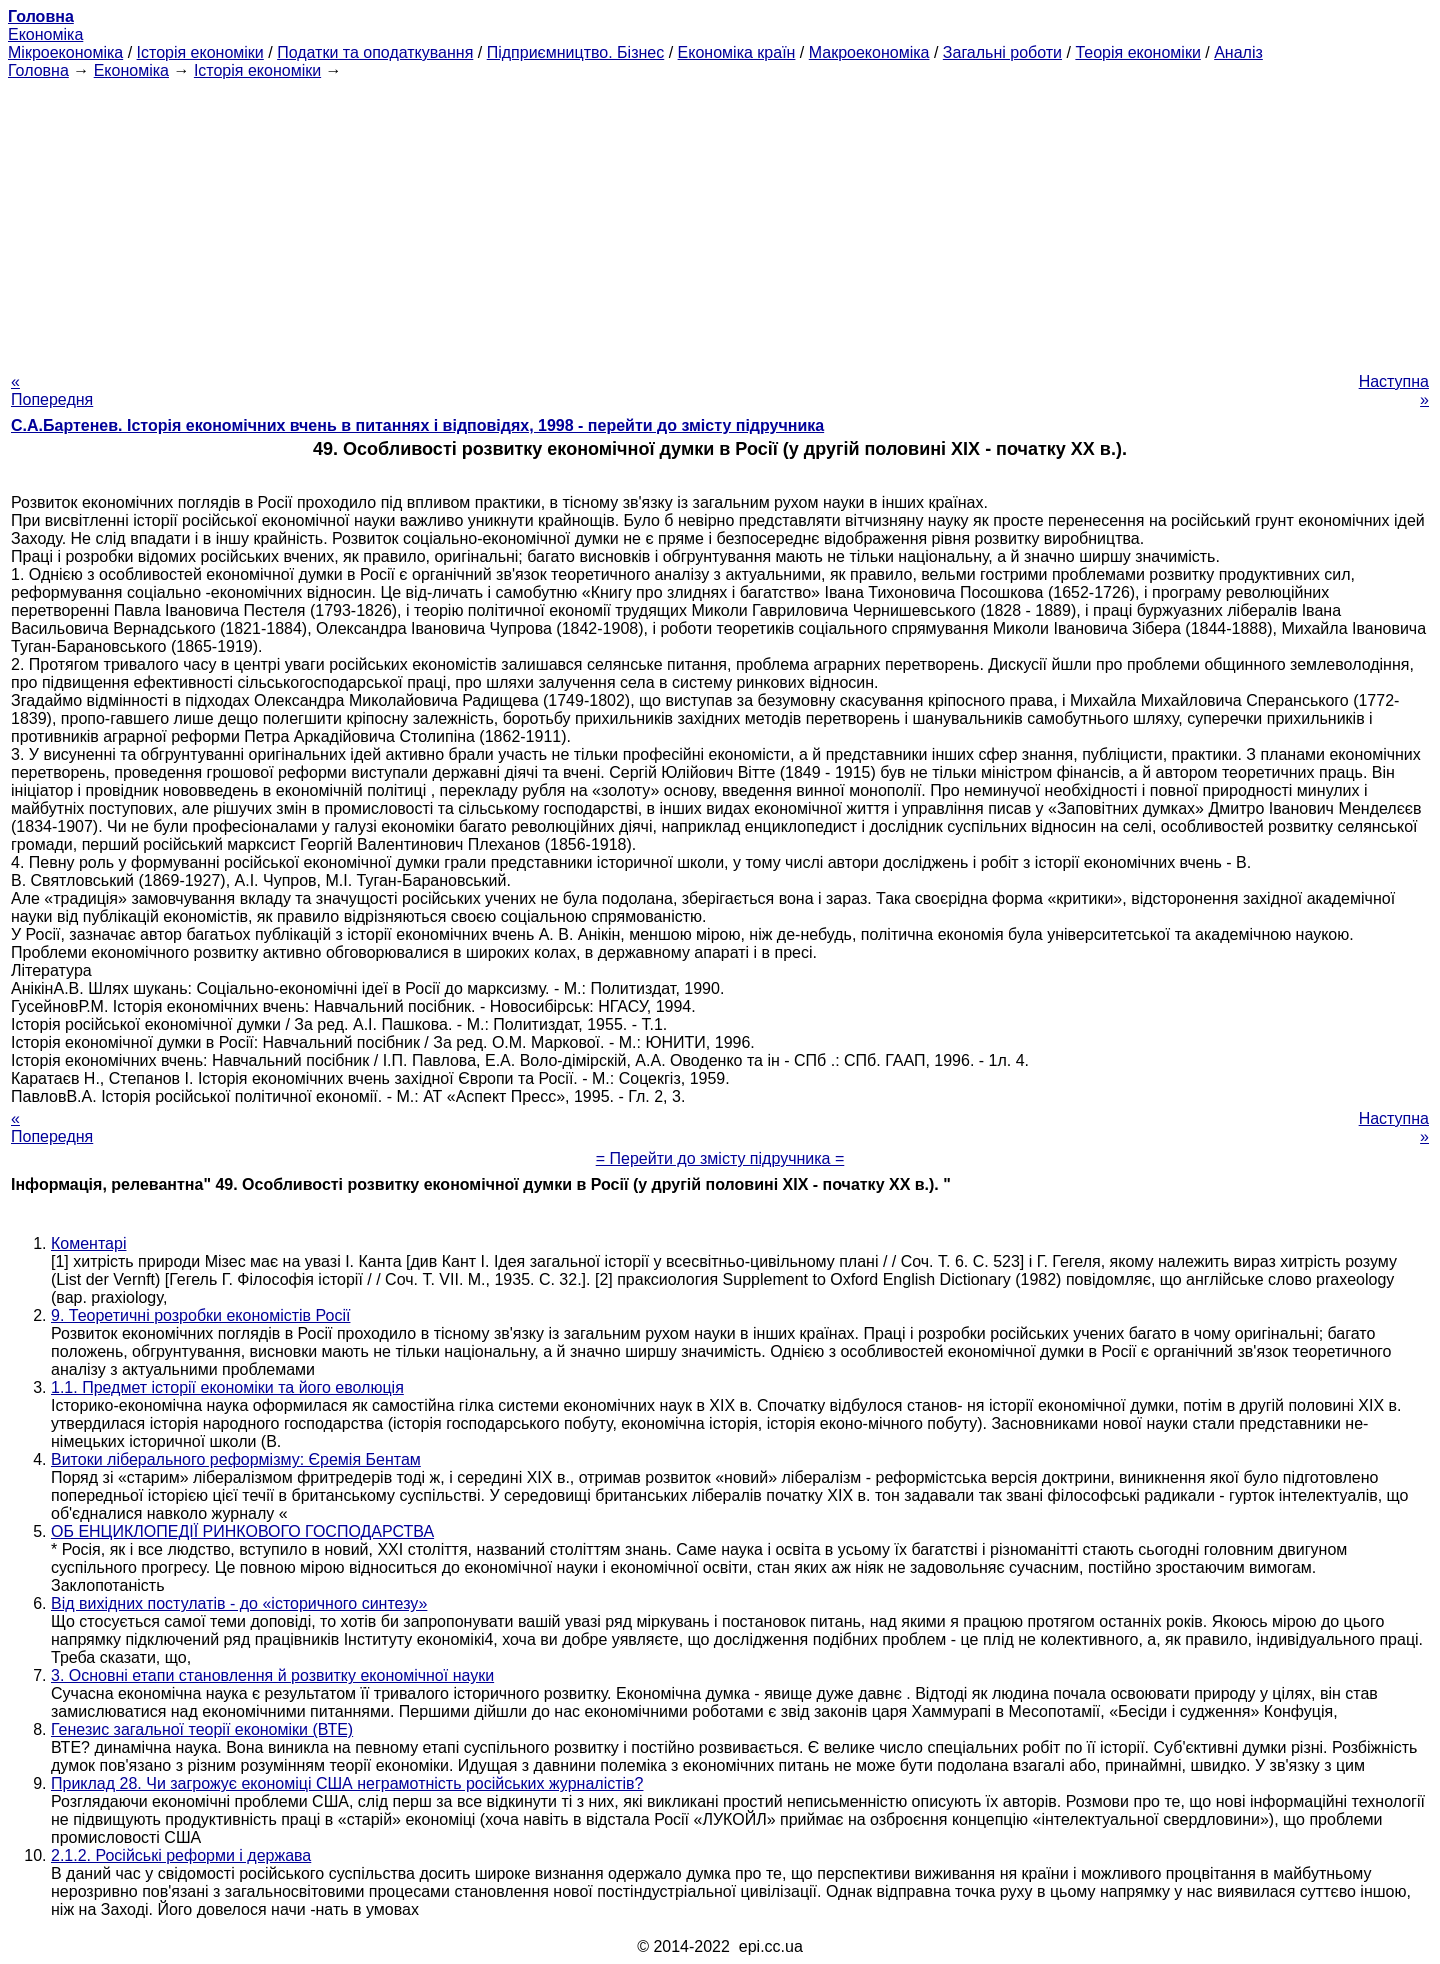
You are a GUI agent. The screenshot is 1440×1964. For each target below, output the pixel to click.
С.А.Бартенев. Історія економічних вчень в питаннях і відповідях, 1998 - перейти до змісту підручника (417, 425)
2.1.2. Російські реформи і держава (181, 1855)
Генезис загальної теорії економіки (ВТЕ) (202, 1729)
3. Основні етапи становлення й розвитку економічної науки (272, 1675)
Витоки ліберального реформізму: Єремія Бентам (236, 1459)
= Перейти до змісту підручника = (720, 1158)
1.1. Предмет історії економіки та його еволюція (227, 1387)
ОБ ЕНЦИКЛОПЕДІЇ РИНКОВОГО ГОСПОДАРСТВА (242, 1531)
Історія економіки (200, 52)
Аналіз (1238, 52)
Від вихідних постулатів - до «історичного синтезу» (239, 1603)
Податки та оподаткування (375, 52)
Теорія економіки (1137, 52)
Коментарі (88, 1243)
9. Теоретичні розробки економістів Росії (200, 1315)
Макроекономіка (869, 52)
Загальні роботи (1002, 52)
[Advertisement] (720, 220)
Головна (38, 70)
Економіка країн (737, 52)
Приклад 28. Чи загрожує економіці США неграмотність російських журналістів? (347, 1783)
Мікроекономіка (65, 52)
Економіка (45, 34)
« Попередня (52, 390)
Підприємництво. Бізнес (576, 52)
